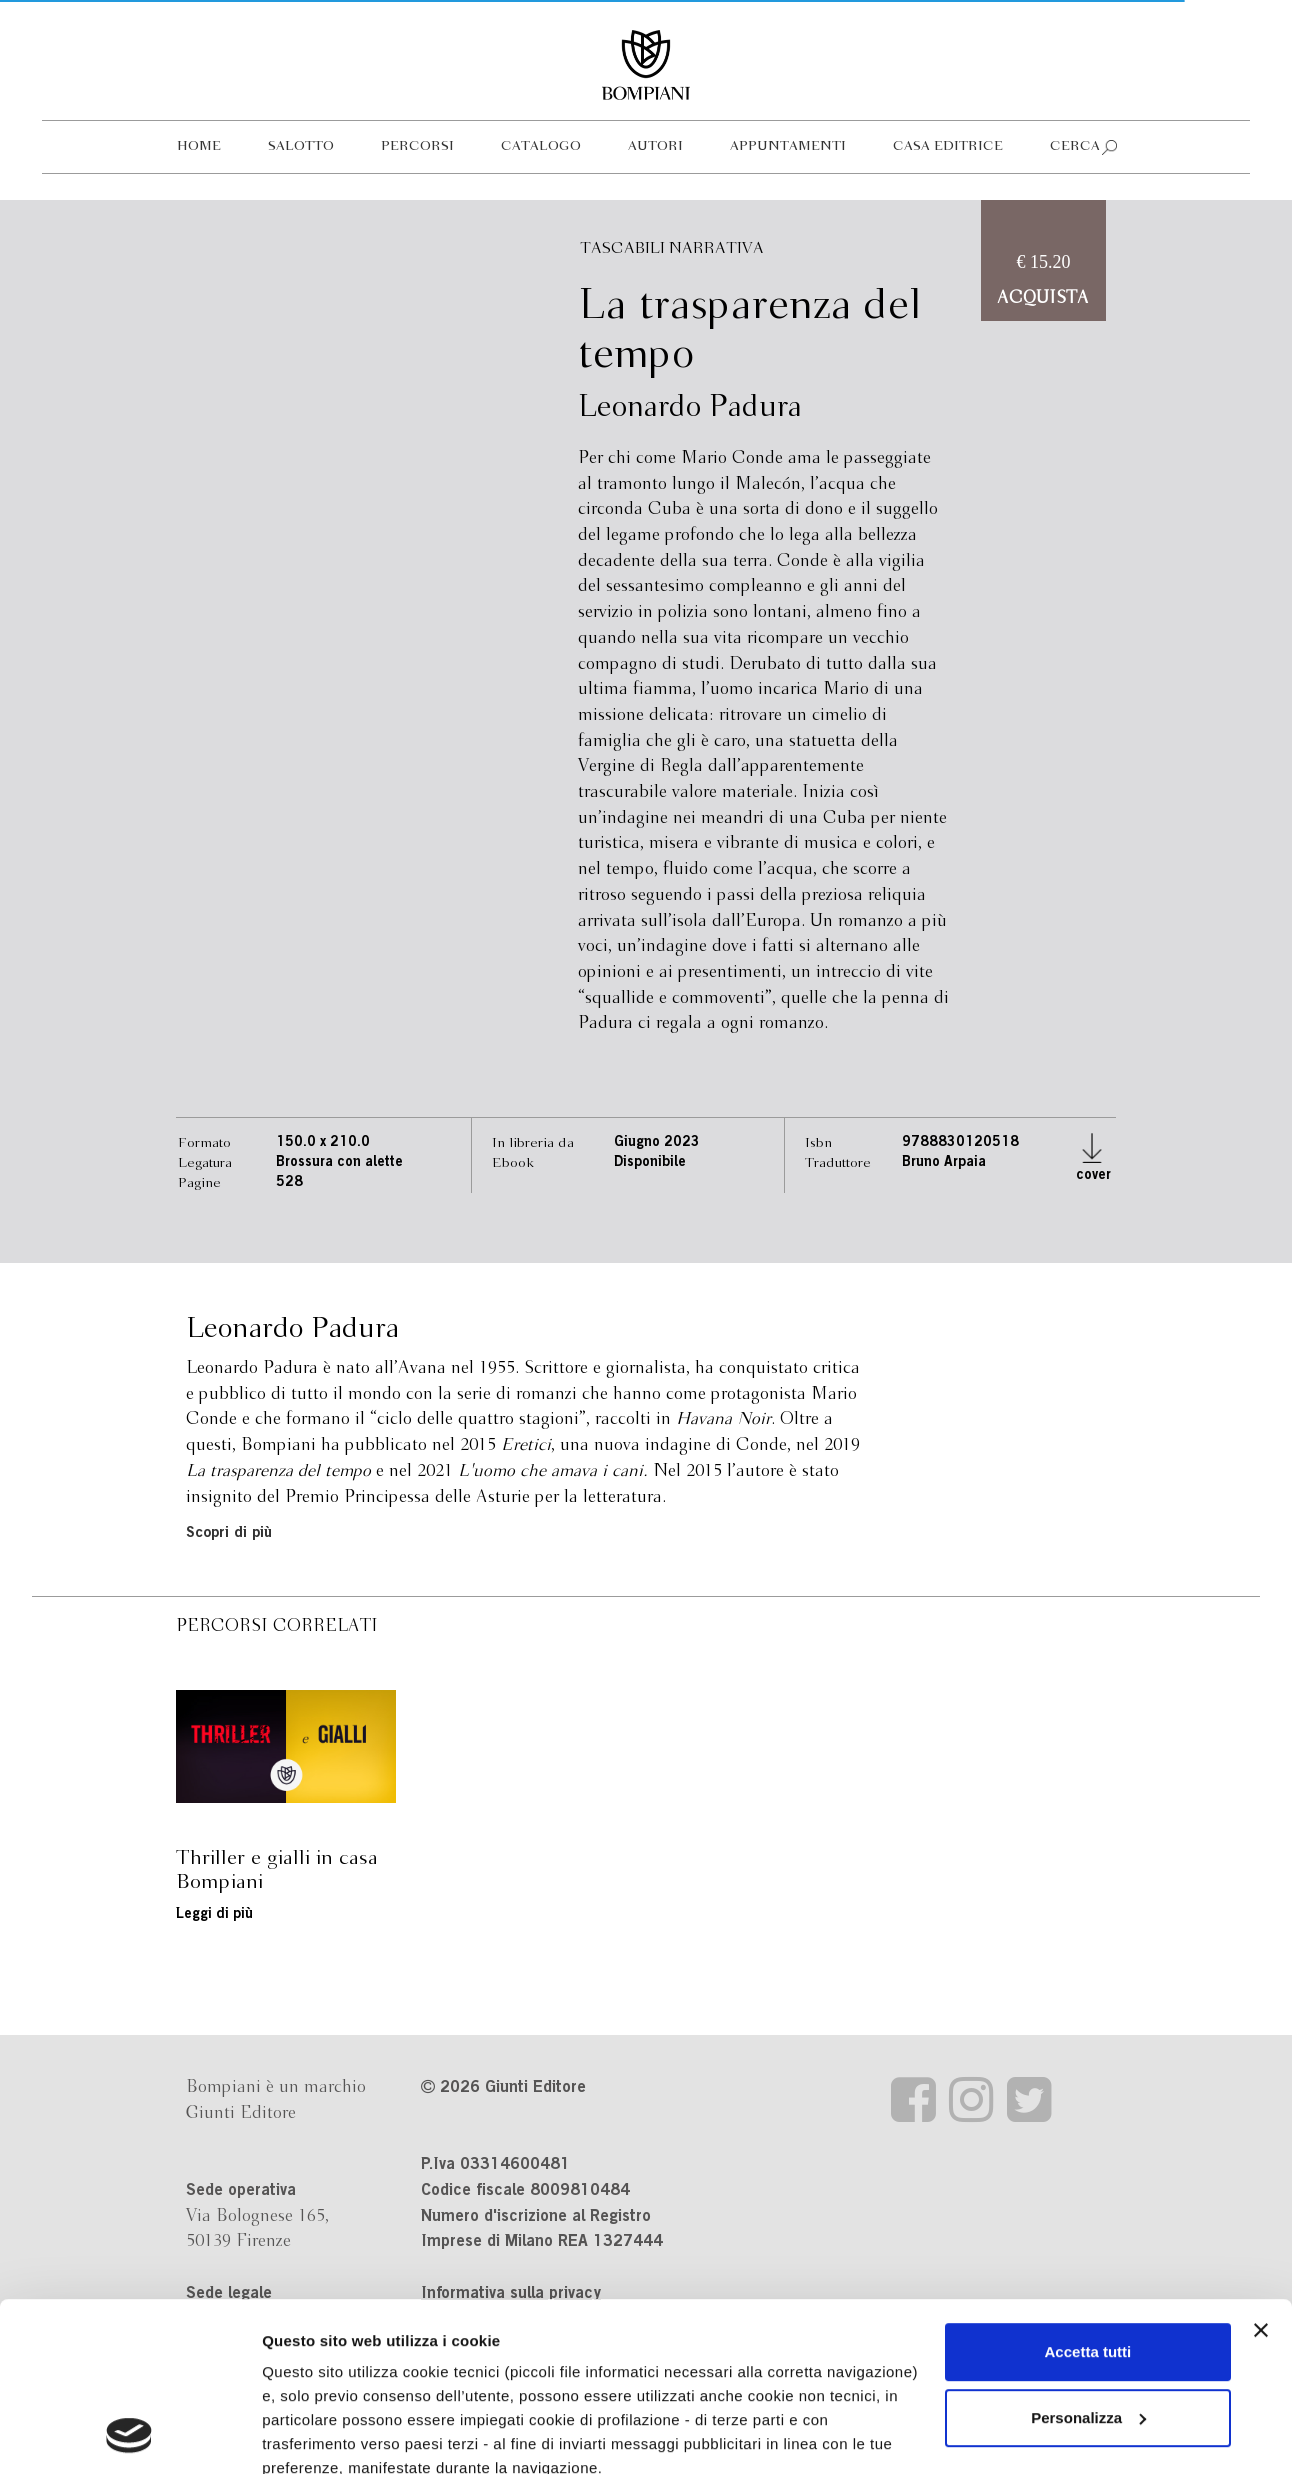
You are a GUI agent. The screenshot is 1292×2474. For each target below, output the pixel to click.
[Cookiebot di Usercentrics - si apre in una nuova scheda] (129, 2435)
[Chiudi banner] (1261, 2172)
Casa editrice (948, 146)
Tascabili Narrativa (672, 248)
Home (199, 146)
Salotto (301, 146)
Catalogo (541, 146)
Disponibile (650, 1163)
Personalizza (1088, 2259)
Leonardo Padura (690, 408)
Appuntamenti (788, 146)
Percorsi (417, 146)
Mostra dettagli (316, 2434)
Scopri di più (229, 1533)
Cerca (1075, 146)
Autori (655, 146)
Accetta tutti (1088, 2193)
